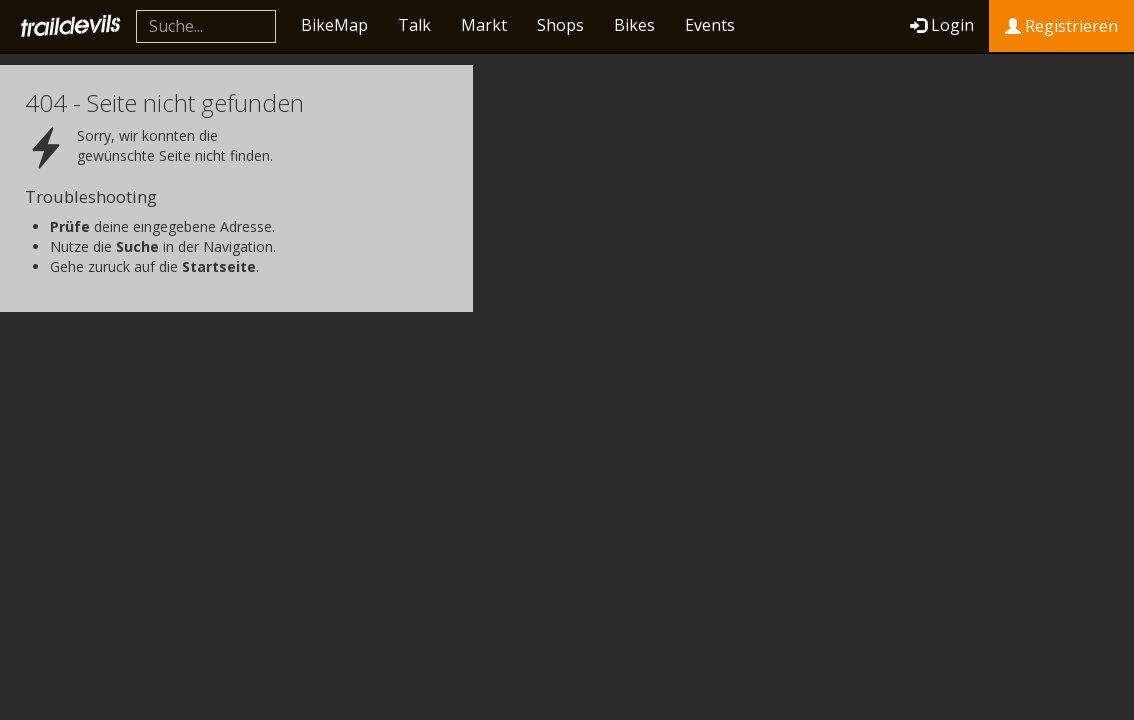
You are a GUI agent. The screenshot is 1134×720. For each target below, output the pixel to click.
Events (710, 25)
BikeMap (334, 25)
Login (942, 25)
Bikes (634, 25)
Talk (414, 25)
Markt (484, 25)
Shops (560, 25)
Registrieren (1061, 26)
